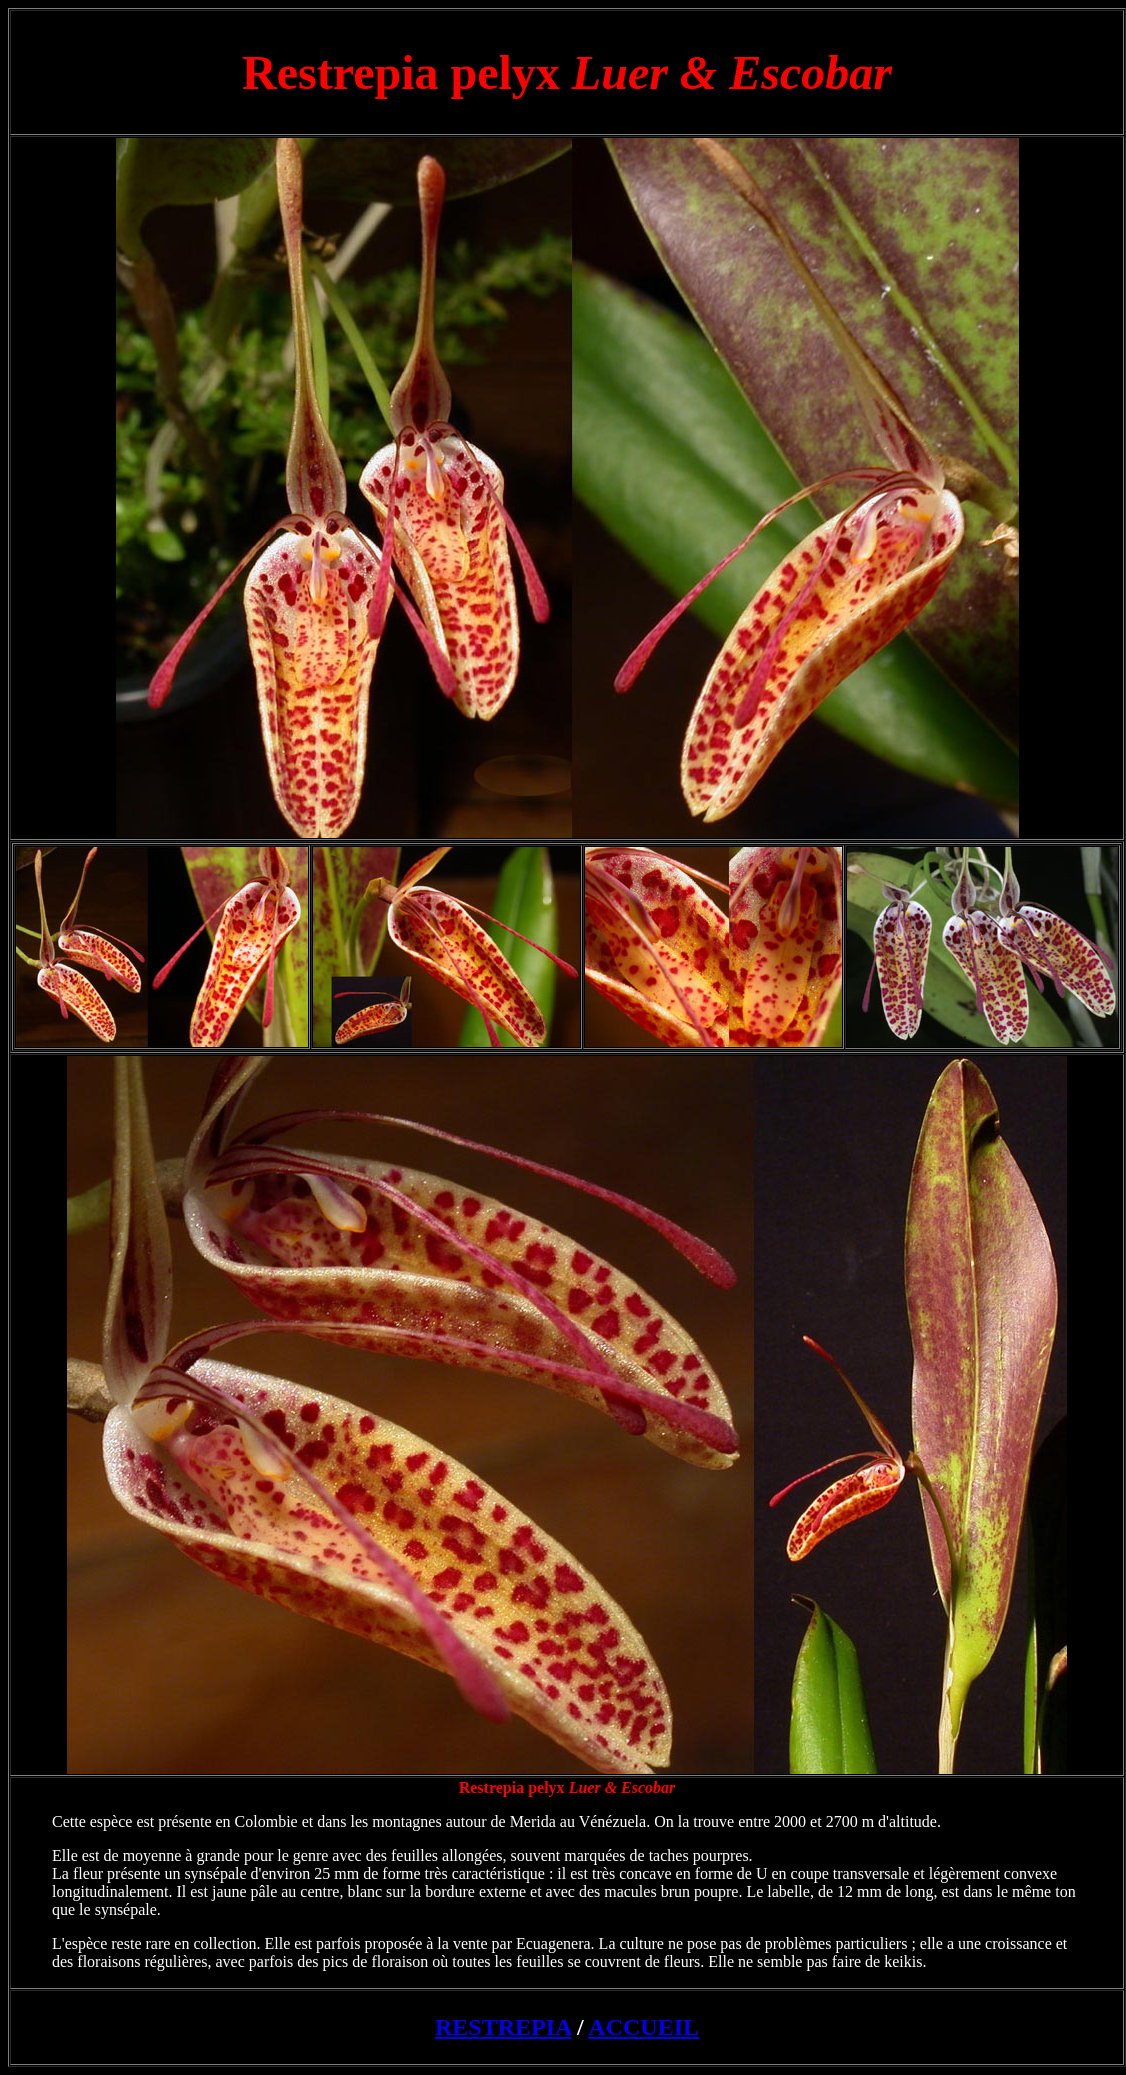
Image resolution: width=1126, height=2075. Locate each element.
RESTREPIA (503, 2027)
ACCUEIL (643, 2027)
